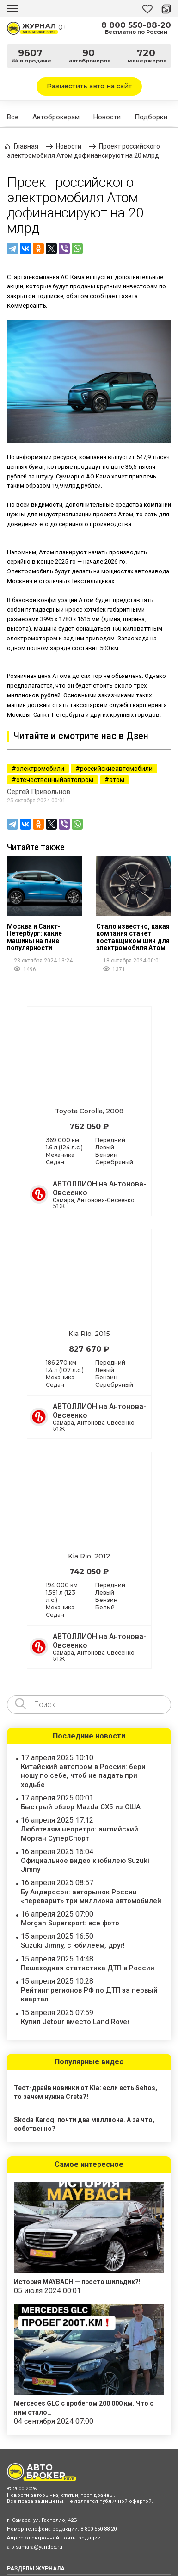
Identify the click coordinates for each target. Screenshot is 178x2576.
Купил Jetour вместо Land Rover (75, 2021)
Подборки (151, 117)
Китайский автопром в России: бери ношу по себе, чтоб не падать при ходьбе (83, 1775)
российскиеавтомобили (116, 768)
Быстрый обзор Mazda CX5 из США (81, 1807)
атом (116, 779)
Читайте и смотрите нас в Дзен (80, 736)
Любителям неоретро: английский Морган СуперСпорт (79, 1833)
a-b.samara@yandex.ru (34, 2547)
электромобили (40, 768)
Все (12, 117)
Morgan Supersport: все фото (70, 1923)
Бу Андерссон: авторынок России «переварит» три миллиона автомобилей (91, 1896)
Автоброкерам (56, 117)
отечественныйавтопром (54, 779)
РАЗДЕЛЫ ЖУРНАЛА (36, 2568)
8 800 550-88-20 (136, 25)
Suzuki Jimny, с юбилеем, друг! (73, 1945)
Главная (26, 146)
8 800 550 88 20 (98, 2529)
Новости (107, 117)
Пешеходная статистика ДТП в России (87, 1968)
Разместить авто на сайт (89, 86)
